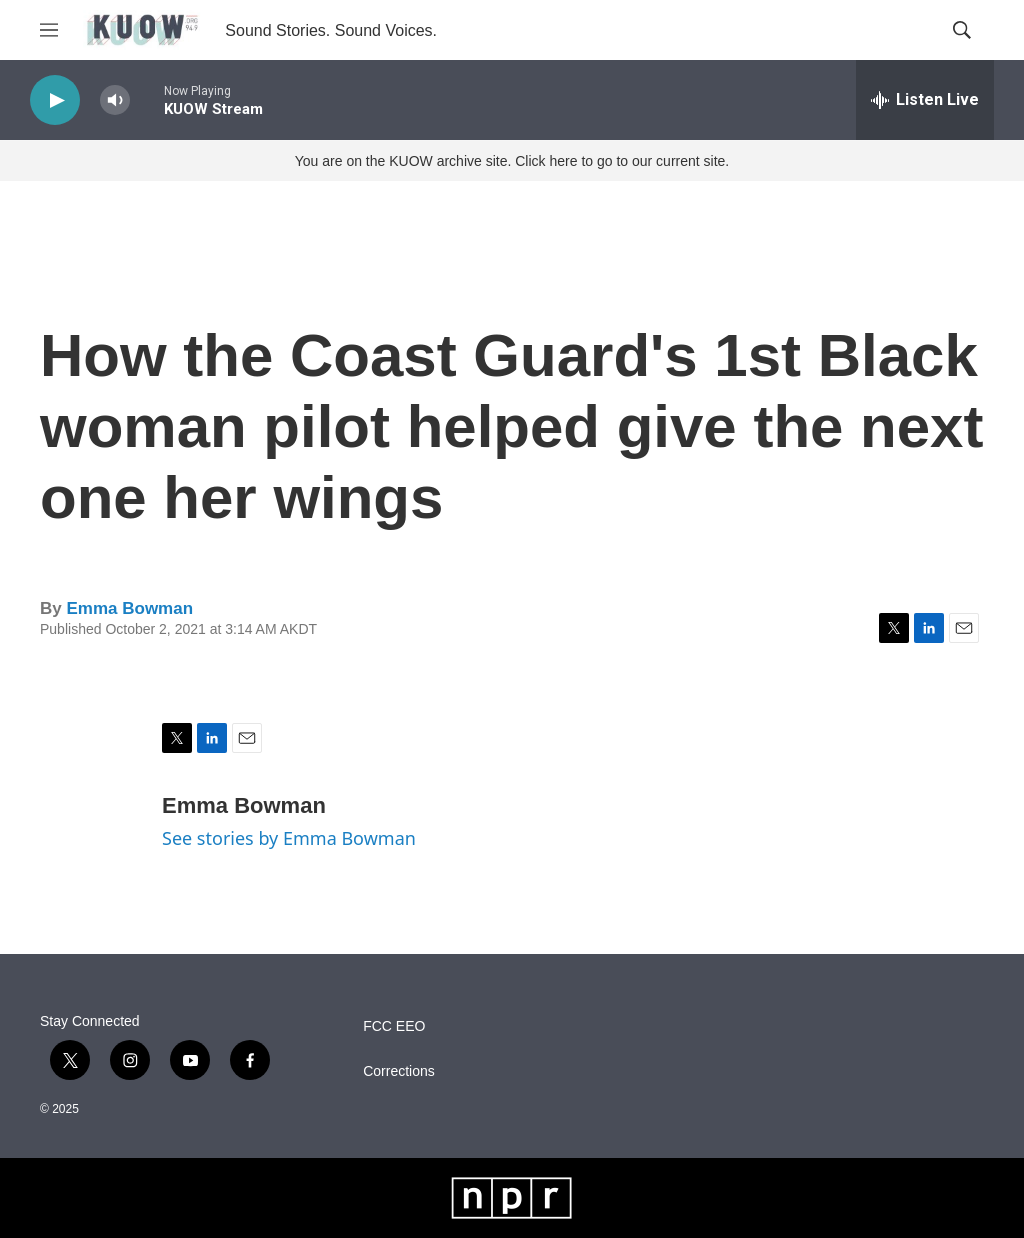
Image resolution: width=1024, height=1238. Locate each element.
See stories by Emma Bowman (289, 838)
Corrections (399, 1071)
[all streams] (925, 100)
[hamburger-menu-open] (49, 30)
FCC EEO (394, 1026)
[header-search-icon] (962, 30)
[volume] (115, 100)
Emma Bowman (129, 608)
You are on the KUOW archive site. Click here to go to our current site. (512, 161)
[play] (55, 100)
